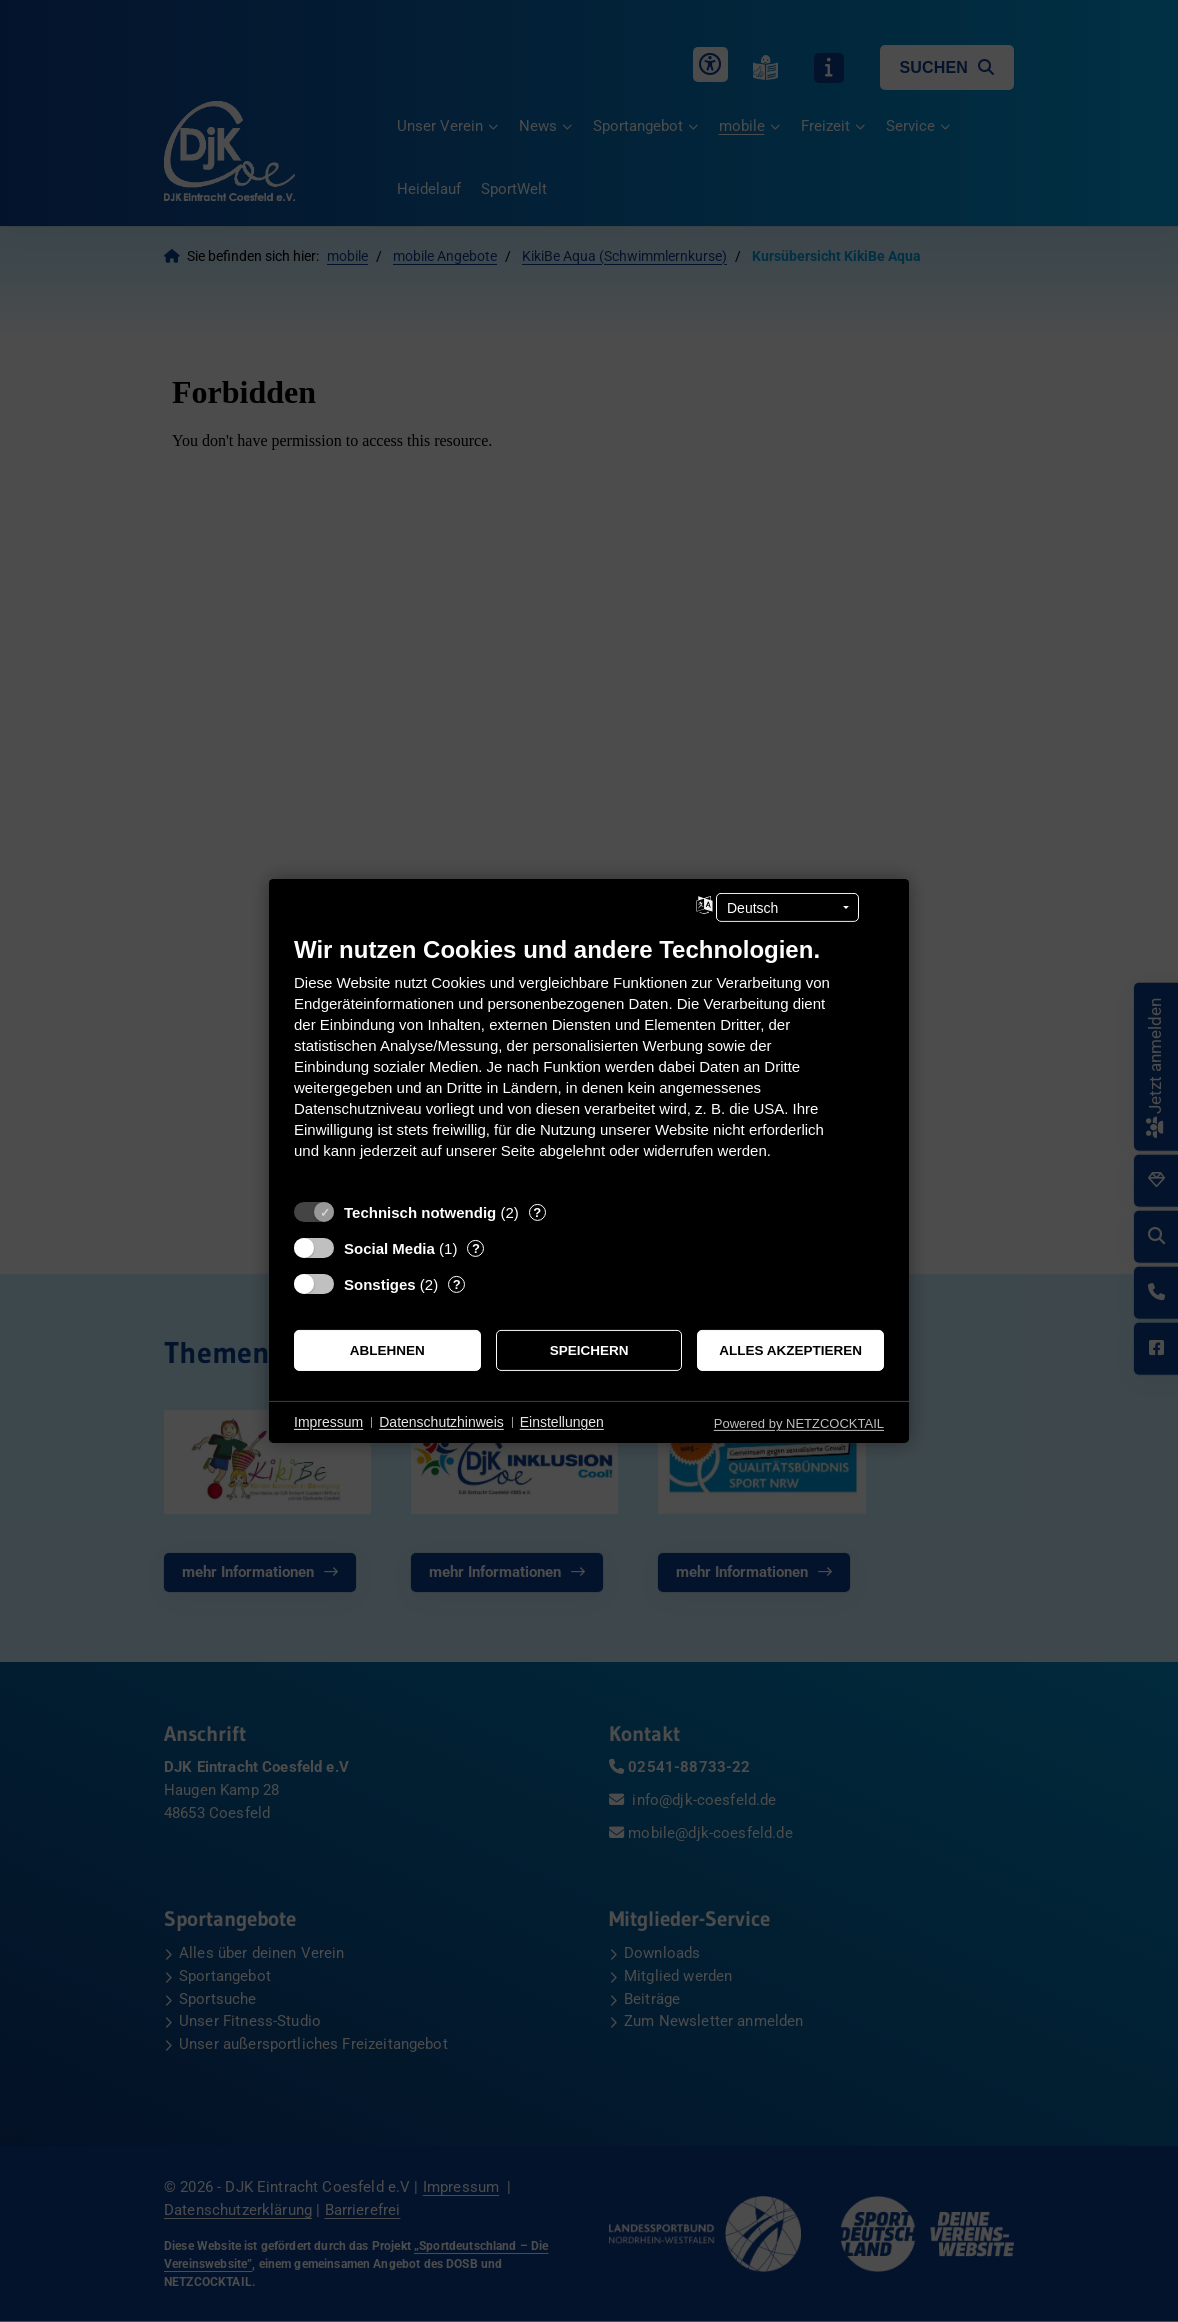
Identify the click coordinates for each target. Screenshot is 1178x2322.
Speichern (589, 1350)
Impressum (328, 1422)
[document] (589, 1062)
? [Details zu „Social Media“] (476, 1248)
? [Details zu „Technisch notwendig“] (537, 1212)
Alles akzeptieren (790, 1350)
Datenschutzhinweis (441, 1422)
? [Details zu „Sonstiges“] (457, 1284)
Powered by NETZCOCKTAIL (799, 1423)
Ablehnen (387, 1350)
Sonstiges (380, 1284)
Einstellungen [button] (562, 1422)
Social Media (389, 1248)
